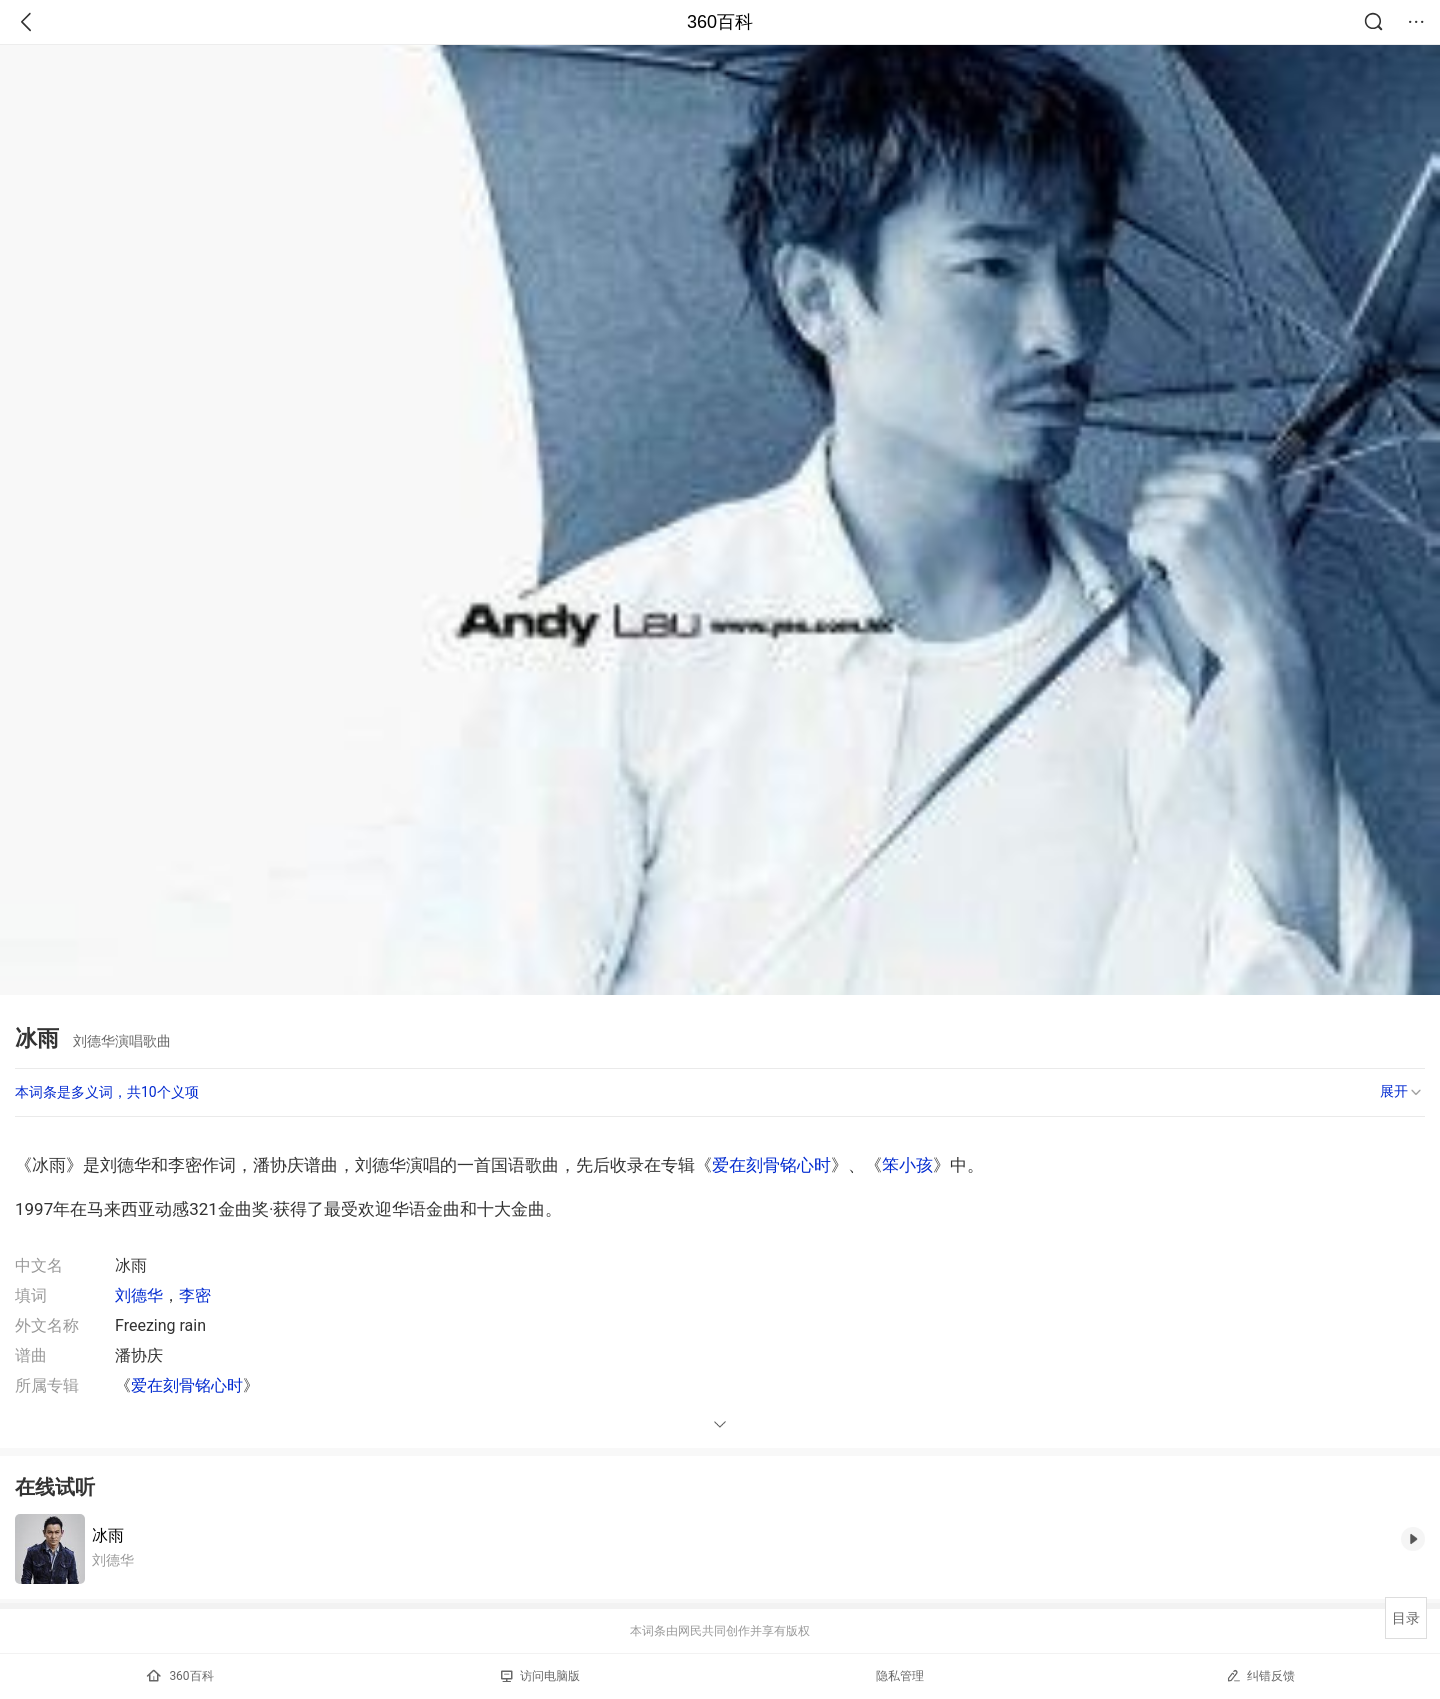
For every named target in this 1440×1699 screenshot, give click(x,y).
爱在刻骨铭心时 (771, 1165)
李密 (195, 1295)
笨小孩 (907, 1165)
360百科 (720, 22)
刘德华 (139, 1295)
